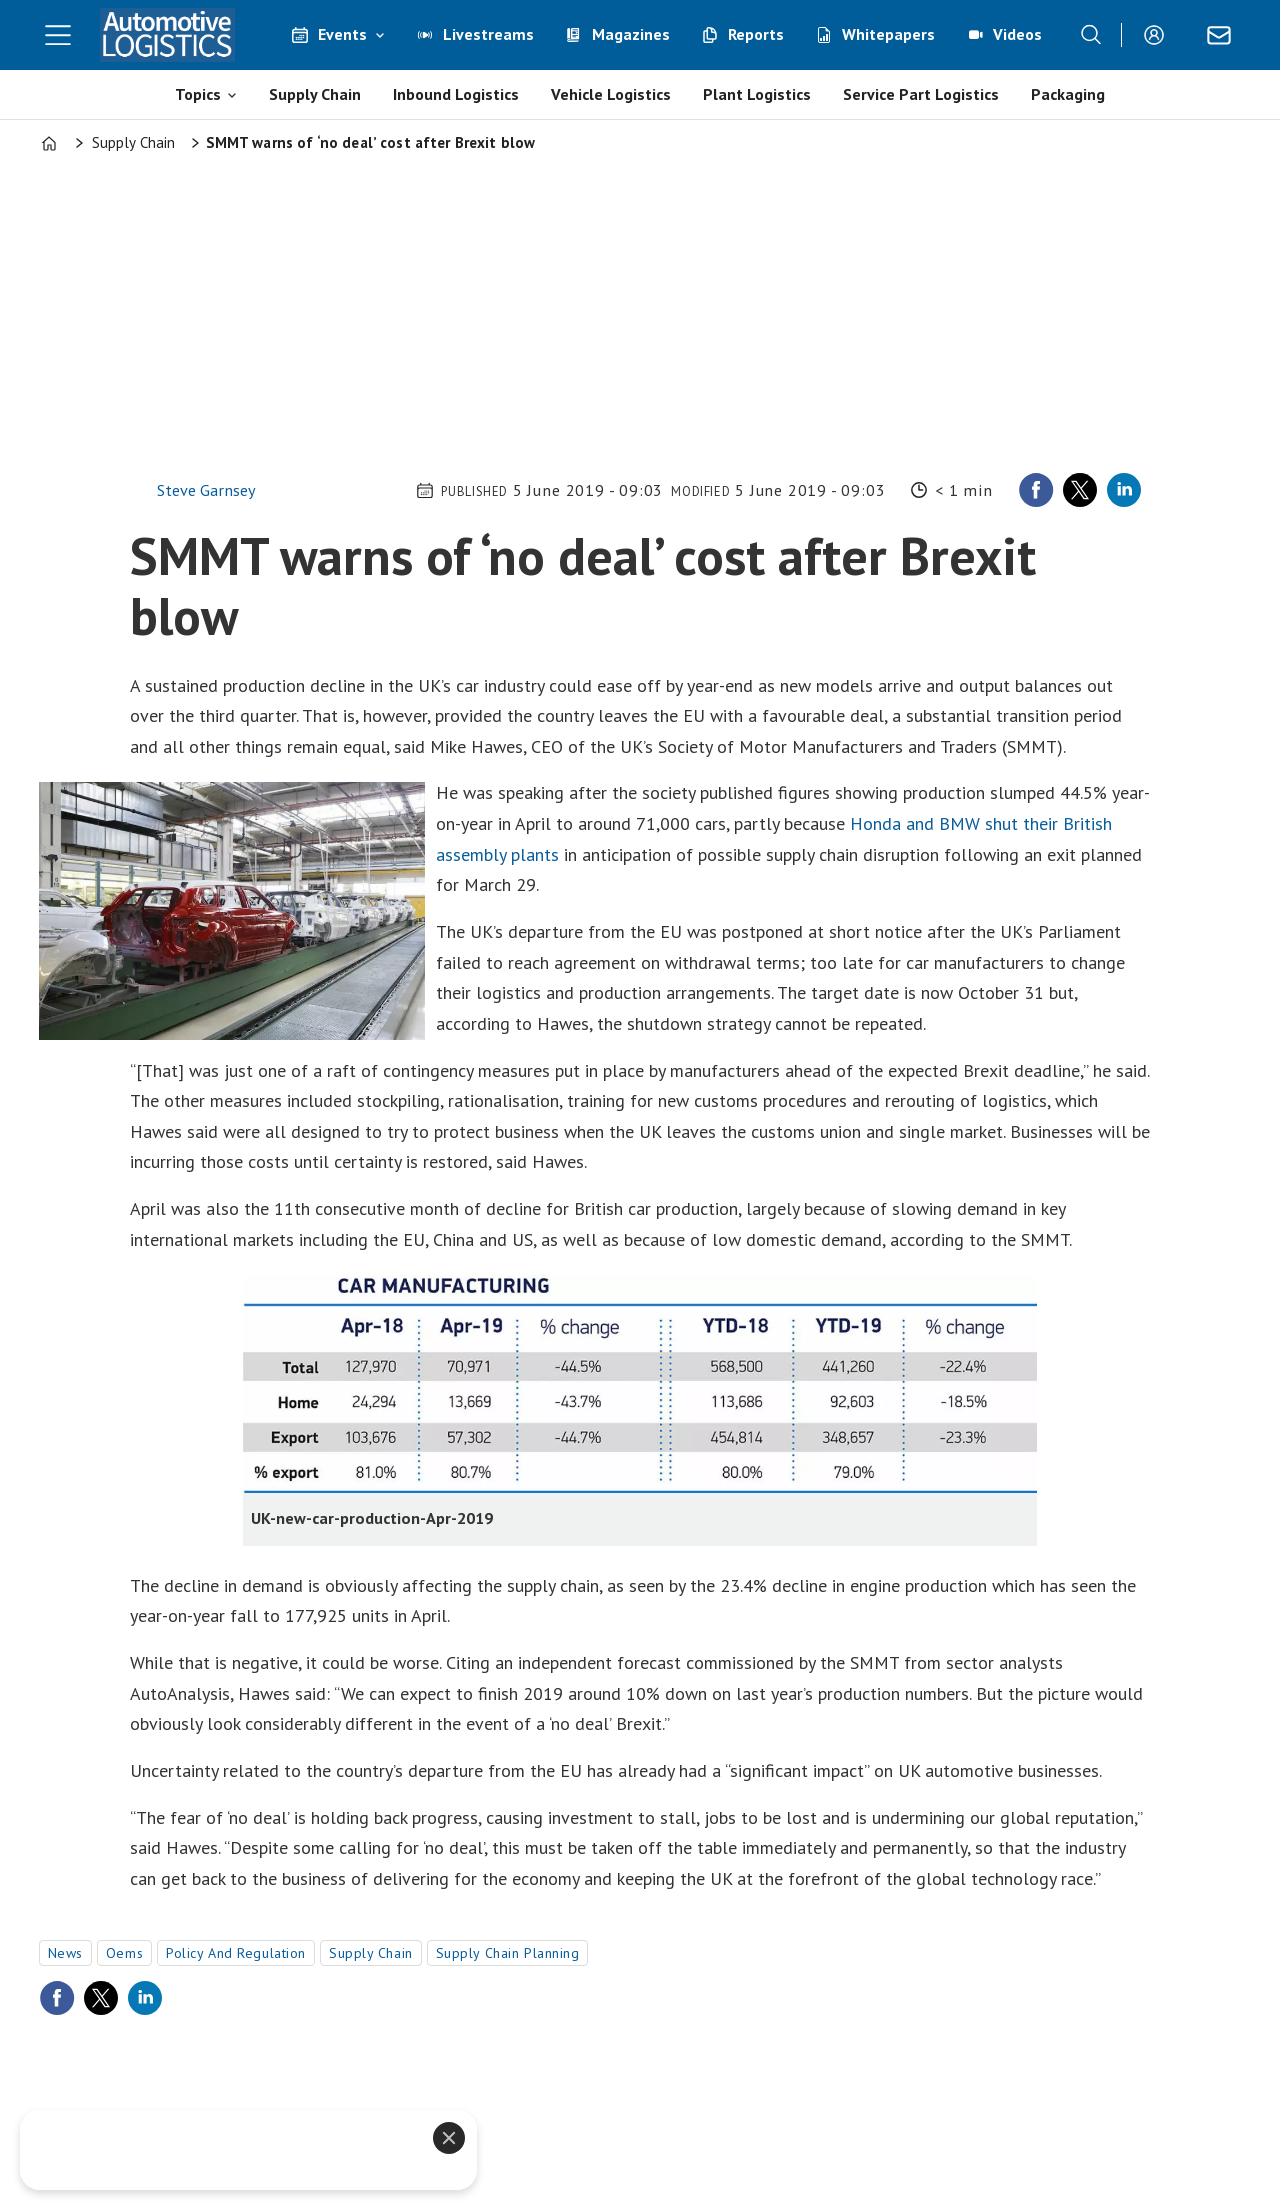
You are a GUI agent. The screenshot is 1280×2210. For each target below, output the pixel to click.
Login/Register (1159, 35)
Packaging (1068, 94)
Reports (756, 34)
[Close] (449, 2138)
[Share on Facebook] (1036, 490)
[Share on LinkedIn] (1124, 490)
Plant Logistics (757, 94)
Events (342, 34)
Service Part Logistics (921, 94)
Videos (1017, 34)
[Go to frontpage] (168, 35)
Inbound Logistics (456, 94)
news (65, 1953)
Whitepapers (888, 34)
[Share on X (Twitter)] (1080, 490)
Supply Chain (315, 94)
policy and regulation (236, 1953)
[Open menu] (58, 35)
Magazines (631, 34)
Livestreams (488, 34)
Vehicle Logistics (611, 94)
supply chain (371, 1953)
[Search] (1091, 35)
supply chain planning (508, 1953)
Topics (198, 94)
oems (124, 1953)
